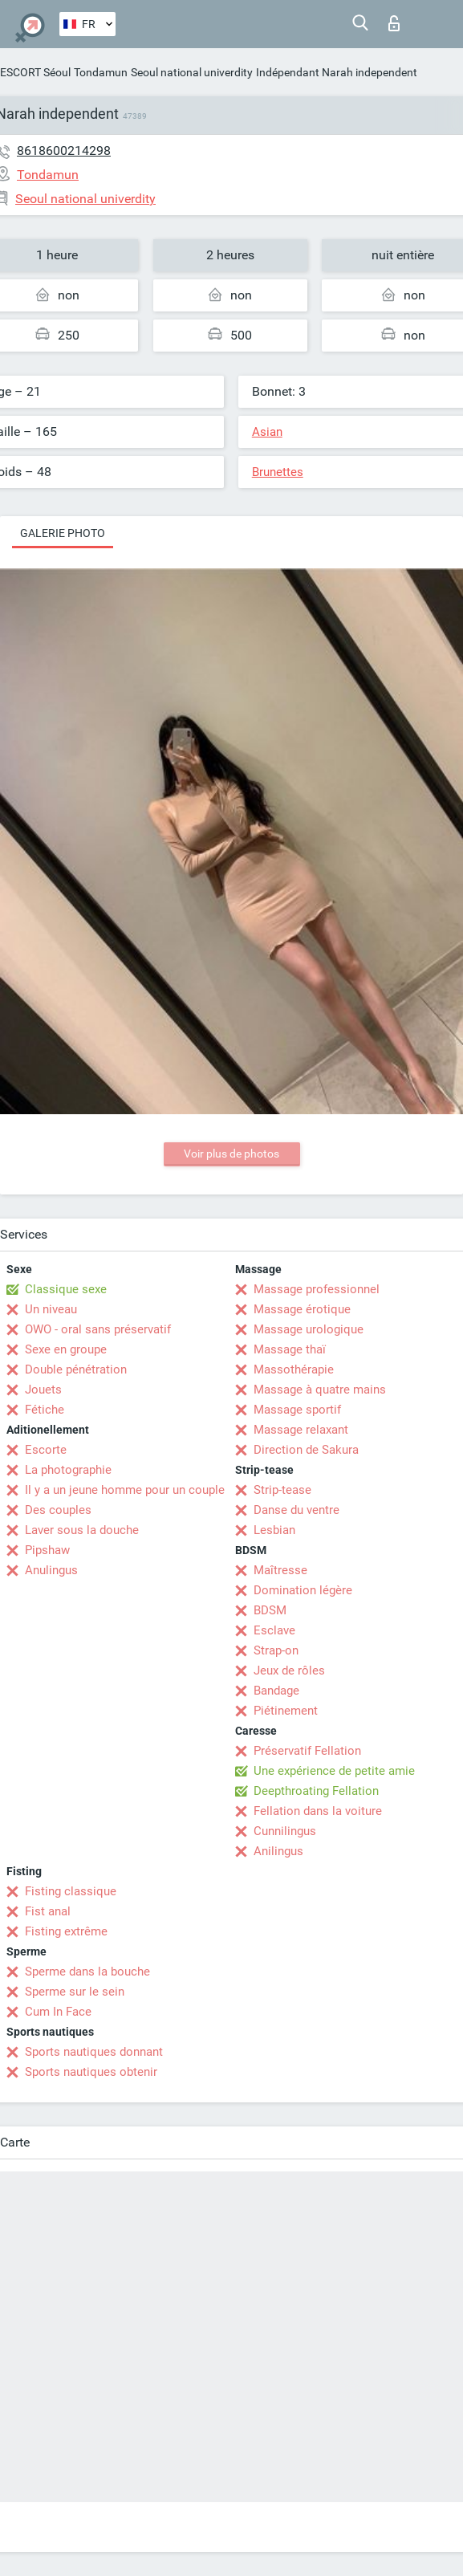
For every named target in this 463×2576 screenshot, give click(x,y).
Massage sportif (297, 1409)
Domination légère (303, 1590)
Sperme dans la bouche (87, 1971)
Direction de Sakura (306, 1450)
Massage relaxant (301, 1429)
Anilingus (278, 1851)
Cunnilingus (285, 1831)
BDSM (270, 1610)
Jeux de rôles (289, 1670)
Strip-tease (282, 1490)
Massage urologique (308, 1329)
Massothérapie (294, 1369)
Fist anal (48, 1911)
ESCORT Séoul (35, 72)
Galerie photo (62, 533)
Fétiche (44, 1409)
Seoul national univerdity (192, 72)
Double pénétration (76, 1369)
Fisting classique (70, 1891)
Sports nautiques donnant (94, 2052)
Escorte (46, 1450)
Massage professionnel (317, 1289)
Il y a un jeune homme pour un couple (125, 1490)
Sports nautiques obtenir (91, 2072)
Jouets (43, 1389)
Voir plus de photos (231, 1153)
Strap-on (276, 1650)
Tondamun (101, 72)
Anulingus (51, 1570)
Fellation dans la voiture (318, 1811)
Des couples (58, 1510)
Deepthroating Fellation (316, 1791)
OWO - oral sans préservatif (98, 1329)
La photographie (68, 1470)
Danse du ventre (296, 1510)
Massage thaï (290, 1349)
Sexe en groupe (66, 1349)
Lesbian (274, 1530)
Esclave (274, 1630)
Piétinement (286, 1710)
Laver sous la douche (82, 1530)
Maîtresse (280, 1570)
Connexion (394, 23)
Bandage (276, 1690)
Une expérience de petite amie (334, 1771)
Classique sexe (66, 1289)
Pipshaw (47, 1550)
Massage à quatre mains (320, 1389)
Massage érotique (302, 1309)
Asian (267, 432)
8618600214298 (64, 150)
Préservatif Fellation (307, 1751)
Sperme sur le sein (74, 1991)
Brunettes (277, 472)
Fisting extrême (66, 1931)
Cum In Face (58, 2011)
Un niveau (51, 1309)
